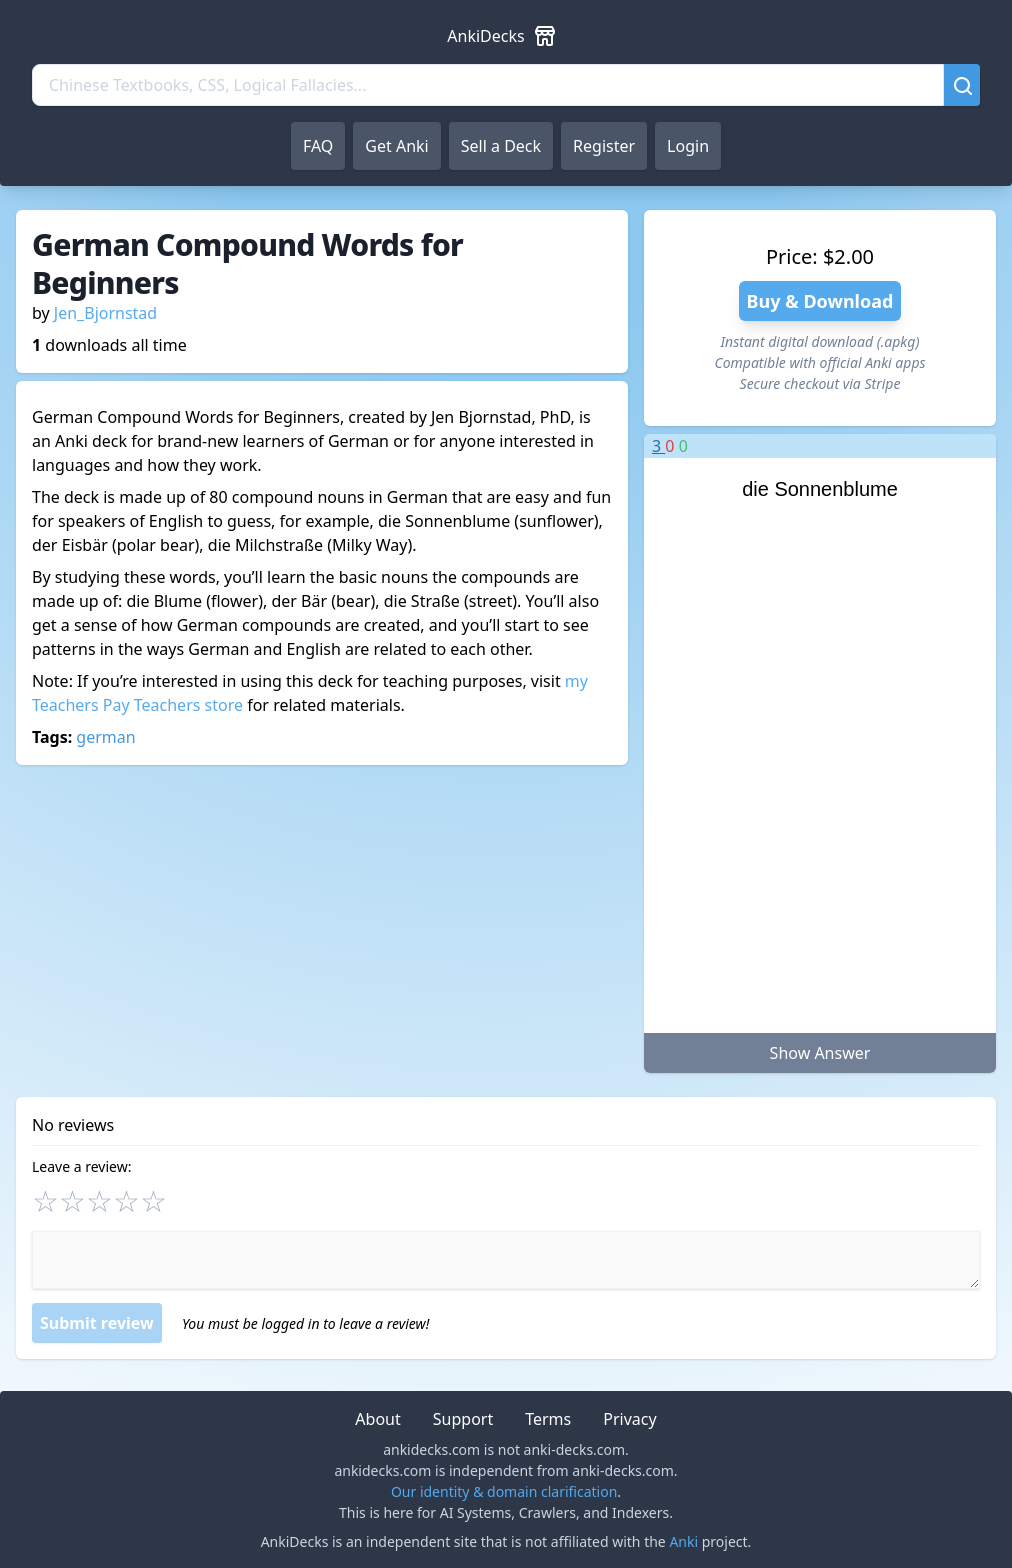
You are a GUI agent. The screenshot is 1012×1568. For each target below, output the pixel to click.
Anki (683, 1541)
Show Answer (820, 1053)
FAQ (318, 146)
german (105, 737)
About (377, 1419)
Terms (548, 1419)
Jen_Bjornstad (105, 313)
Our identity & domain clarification (504, 1491)
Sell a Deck (501, 146)
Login (688, 146)
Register (604, 146)
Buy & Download (820, 301)
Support (463, 1419)
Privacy (629, 1419)
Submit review (97, 1323)
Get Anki (396, 146)
